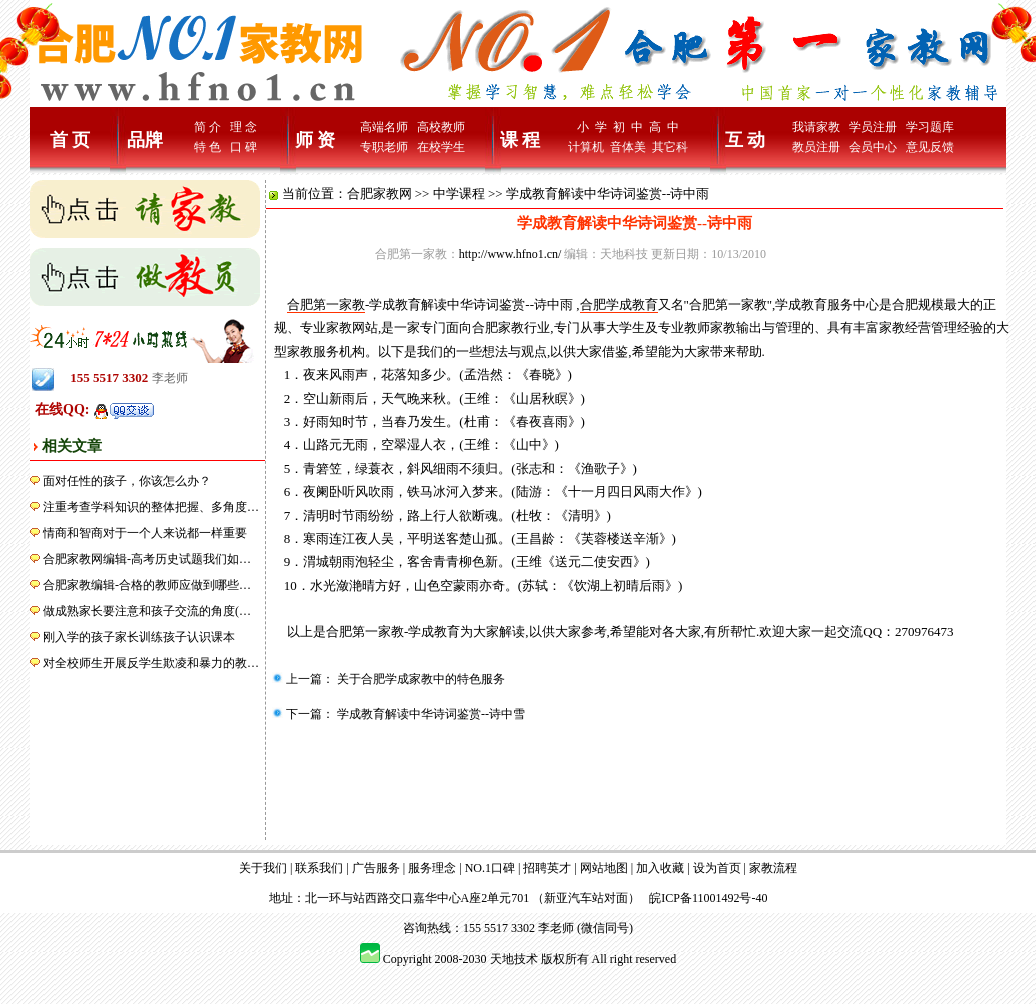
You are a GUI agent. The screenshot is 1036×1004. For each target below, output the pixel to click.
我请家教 (816, 127)
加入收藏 (660, 868)
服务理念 (432, 868)
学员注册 (873, 127)
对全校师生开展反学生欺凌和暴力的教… (151, 663)
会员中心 (873, 147)
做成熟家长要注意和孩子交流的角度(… (147, 611)
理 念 (243, 127)
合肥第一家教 (326, 304)
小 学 (592, 127)
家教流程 (773, 868)
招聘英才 (547, 868)
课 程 (520, 140)
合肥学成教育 (619, 304)
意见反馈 (930, 147)
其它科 (670, 147)
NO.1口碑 (490, 868)
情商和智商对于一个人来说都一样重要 (145, 533)
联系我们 (319, 868)
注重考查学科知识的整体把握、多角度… (151, 507)
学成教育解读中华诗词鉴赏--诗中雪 (429, 714)
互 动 (745, 140)
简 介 (207, 127)
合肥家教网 (379, 193)
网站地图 (604, 868)
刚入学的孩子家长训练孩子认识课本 (139, 637)
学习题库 (930, 127)
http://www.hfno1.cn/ (510, 254)
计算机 (586, 147)
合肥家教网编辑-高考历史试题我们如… (147, 559)
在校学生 (441, 147)
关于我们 (263, 868)
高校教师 (441, 127)
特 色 (207, 147)
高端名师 (384, 127)
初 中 (628, 127)
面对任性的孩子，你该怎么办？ (127, 481)
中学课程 (459, 193)
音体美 (628, 147)
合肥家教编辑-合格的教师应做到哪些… (147, 585)
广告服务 (376, 868)
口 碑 (243, 147)
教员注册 (816, 147)
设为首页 (717, 868)
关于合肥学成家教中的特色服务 (419, 679)
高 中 (664, 127)
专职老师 (384, 147)
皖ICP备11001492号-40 (708, 898)
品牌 (145, 140)
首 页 (70, 140)
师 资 (315, 140)
